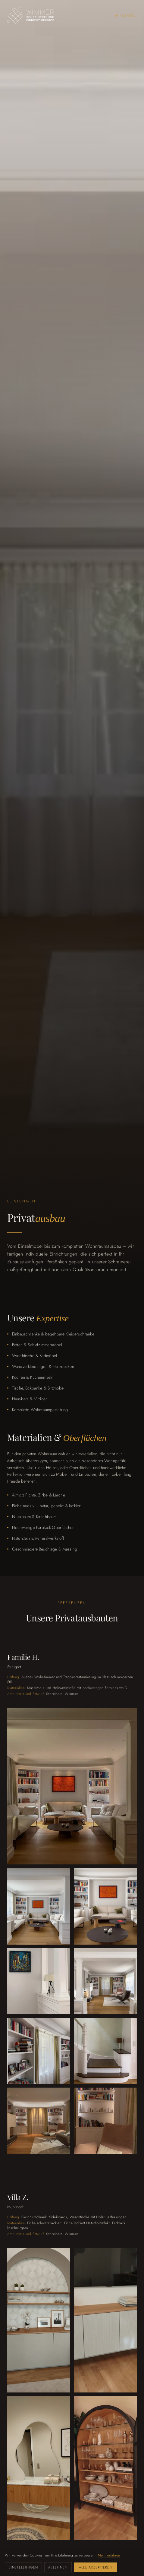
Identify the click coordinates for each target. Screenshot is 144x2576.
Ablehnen (58, 2567)
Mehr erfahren (109, 2555)
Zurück (126, 15)
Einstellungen (23, 2567)
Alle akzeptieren (95, 2567)
